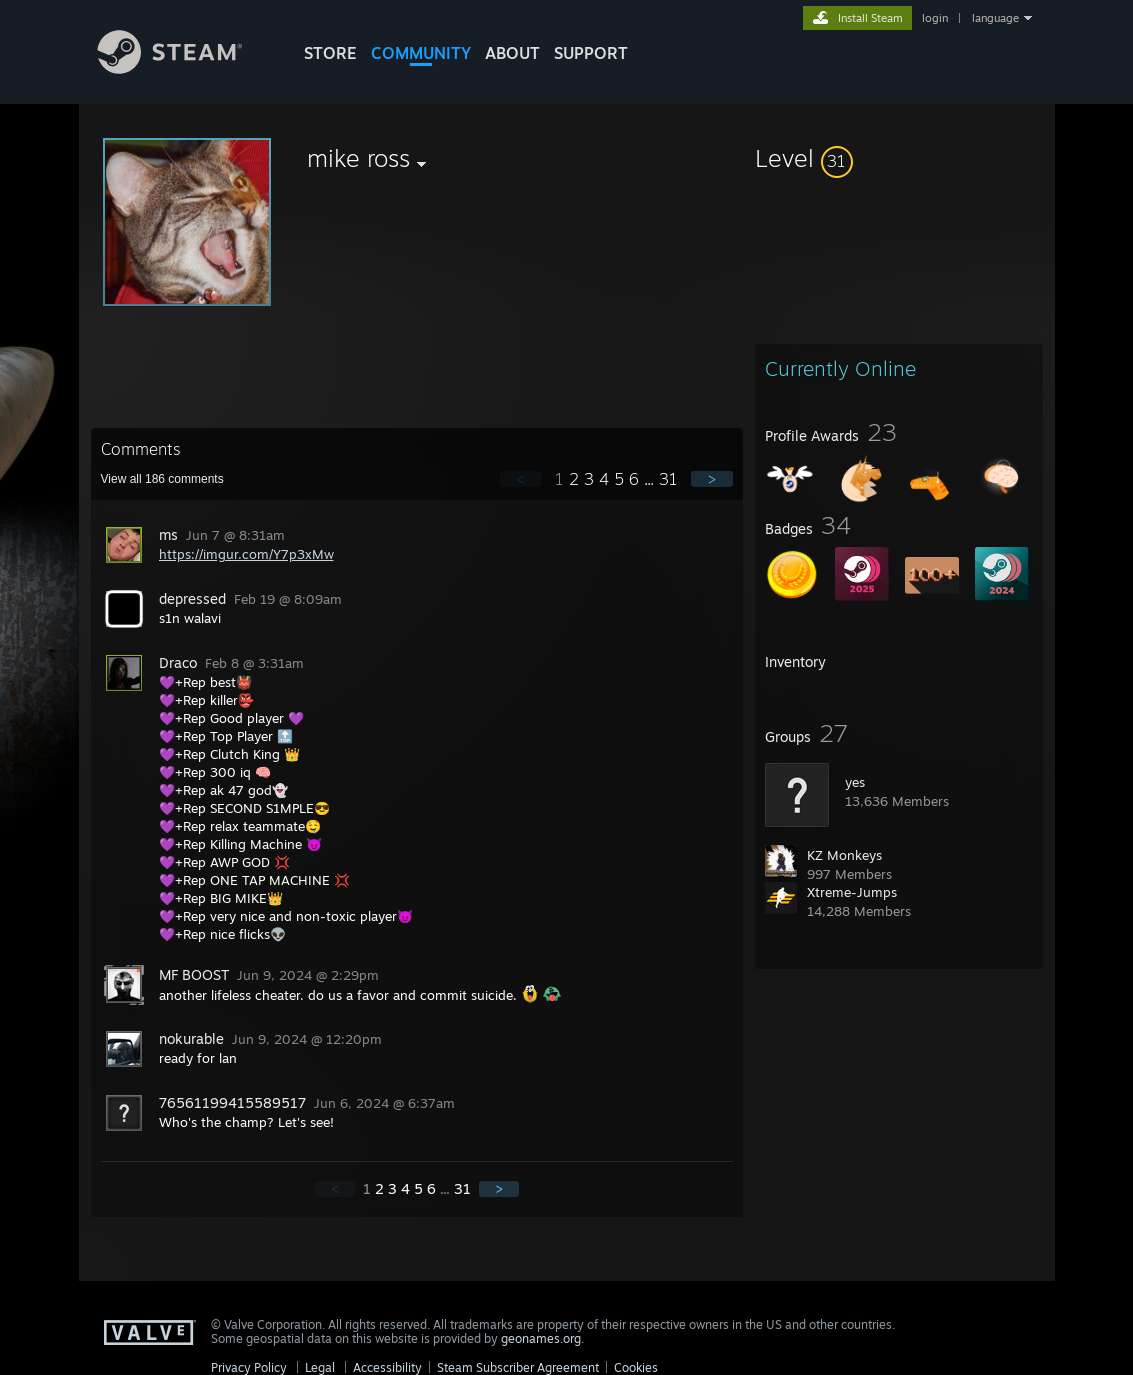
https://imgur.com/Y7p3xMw (246, 554)
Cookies (636, 1367)
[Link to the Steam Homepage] (185, 68)
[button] (899, 158)
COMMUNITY (421, 53)
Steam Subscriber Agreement (518, 1367)
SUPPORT (591, 53)
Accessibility (387, 1367)
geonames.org (541, 1338)
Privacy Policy (249, 1367)
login (935, 18)
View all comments (162, 479)
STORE (330, 53)
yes (855, 782)
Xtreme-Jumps (852, 892)
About (512, 53)
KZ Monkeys (844, 855)
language (995, 18)
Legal (320, 1367)
